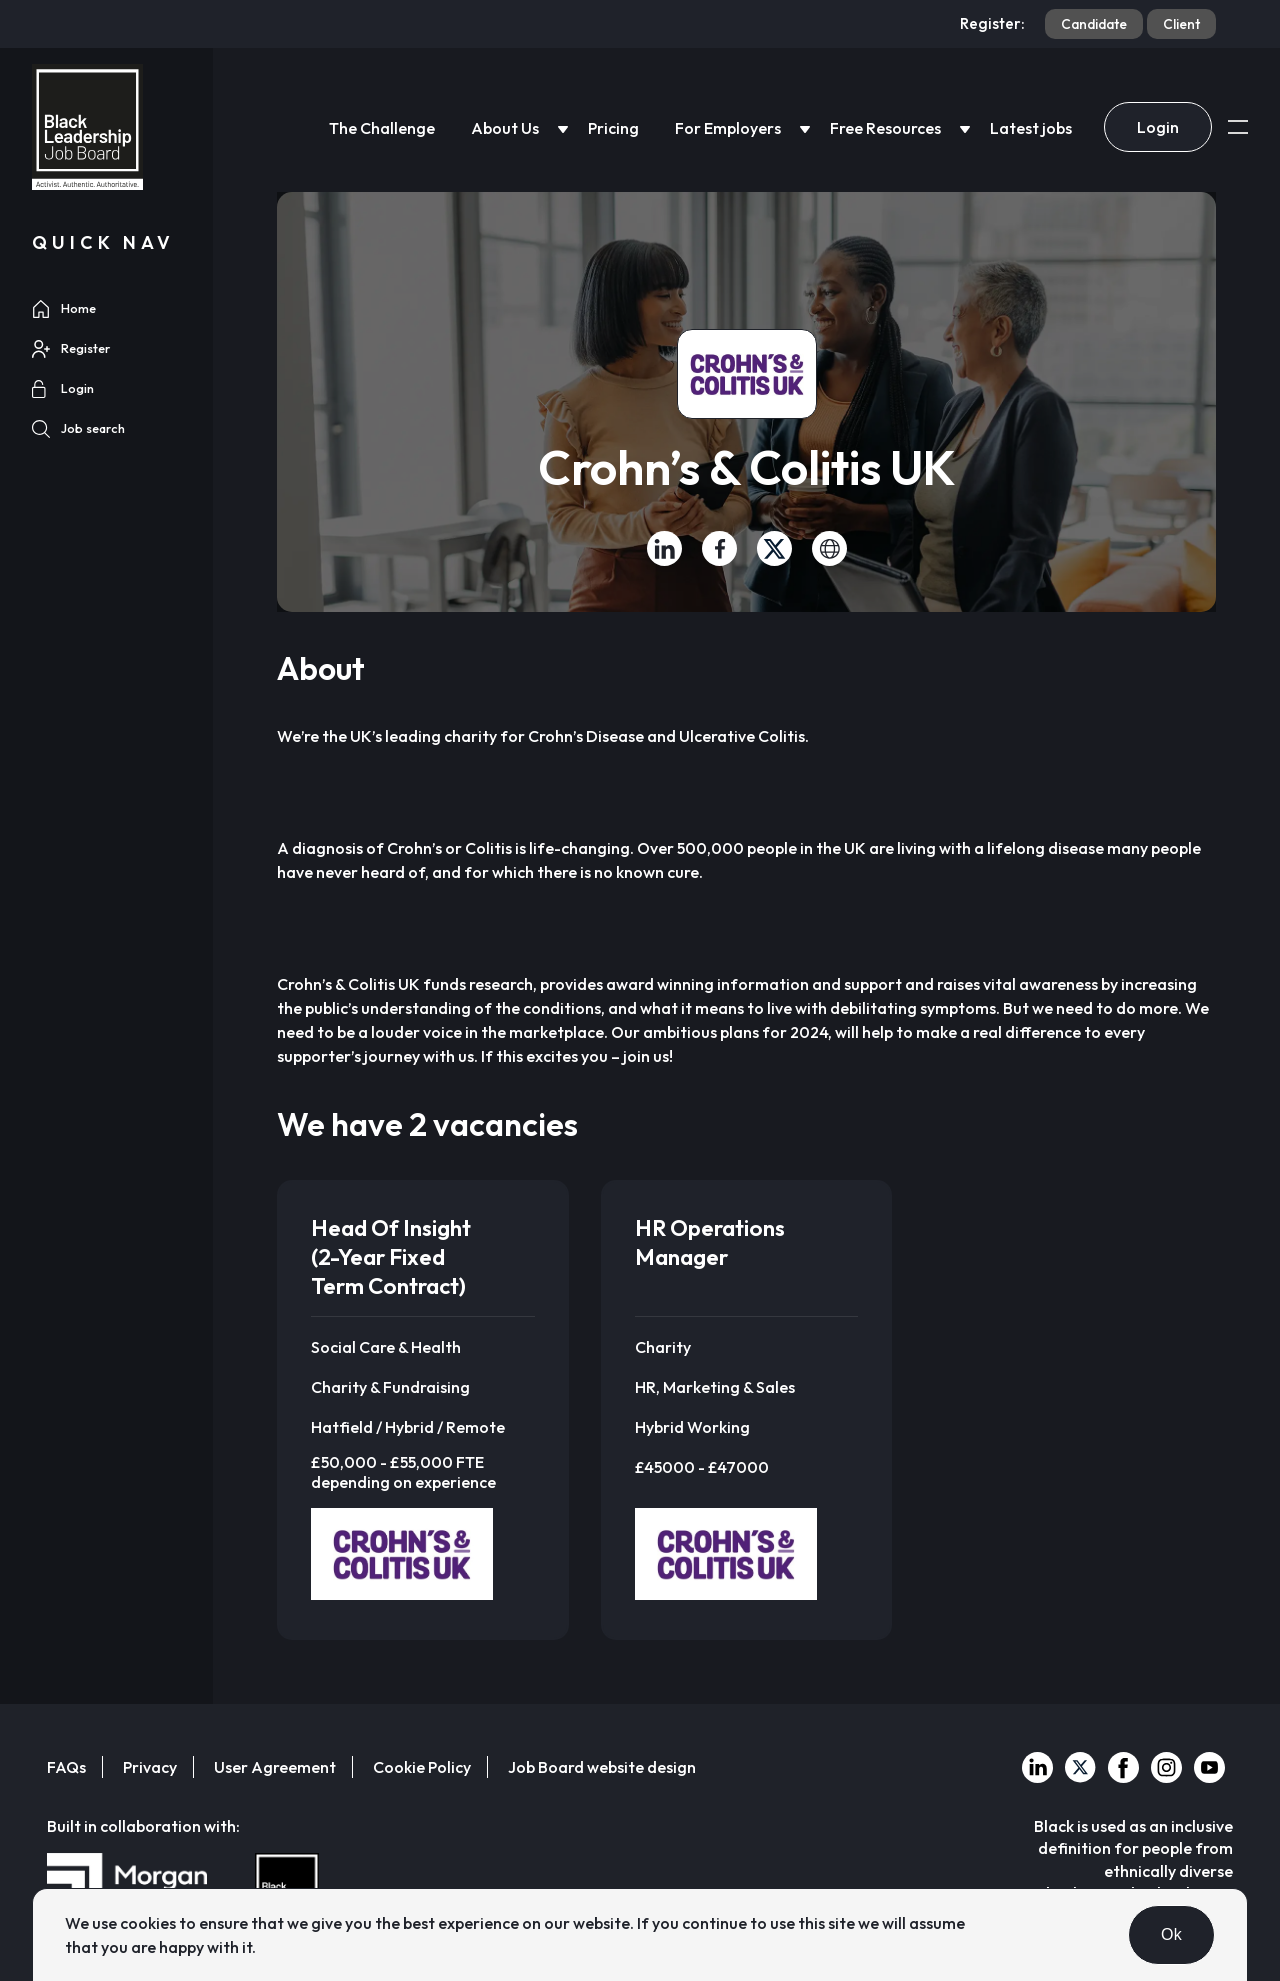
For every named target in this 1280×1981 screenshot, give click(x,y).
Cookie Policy (422, 1767)
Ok (1171, 1934)
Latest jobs (1031, 128)
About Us (505, 128)
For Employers (728, 128)
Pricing (613, 128)
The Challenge (382, 128)
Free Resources (885, 128)
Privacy (150, 1767)
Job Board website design (602, 1767)
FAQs (66, 1767)
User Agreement (275, 1767)
